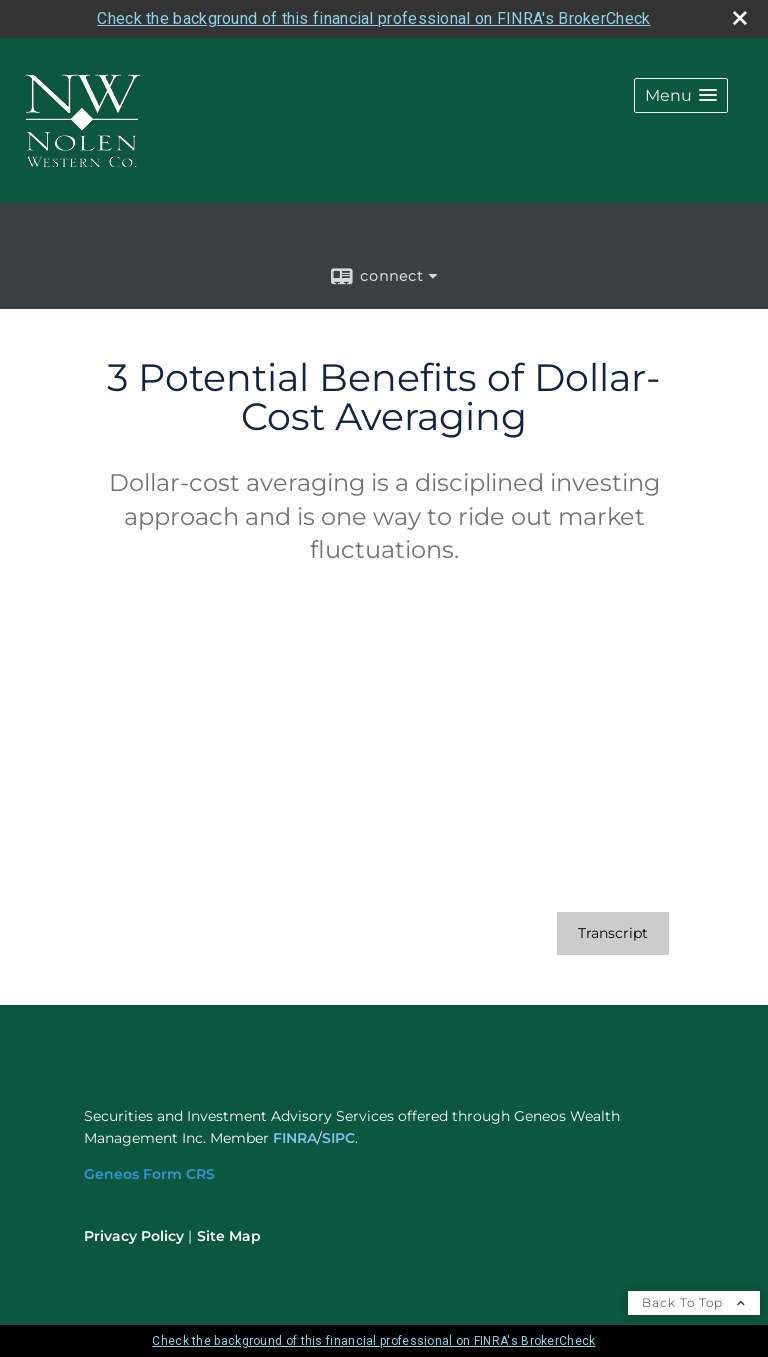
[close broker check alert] (740, 18)
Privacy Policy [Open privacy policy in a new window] (134, 1236)
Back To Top (694, 1302)
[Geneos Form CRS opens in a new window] (149, 1174)
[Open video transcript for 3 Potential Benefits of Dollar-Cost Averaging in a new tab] (613, 933)
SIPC (338, 1138)
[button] (681, 95)
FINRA (295, 1138)
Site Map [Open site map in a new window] (229, 1236)
